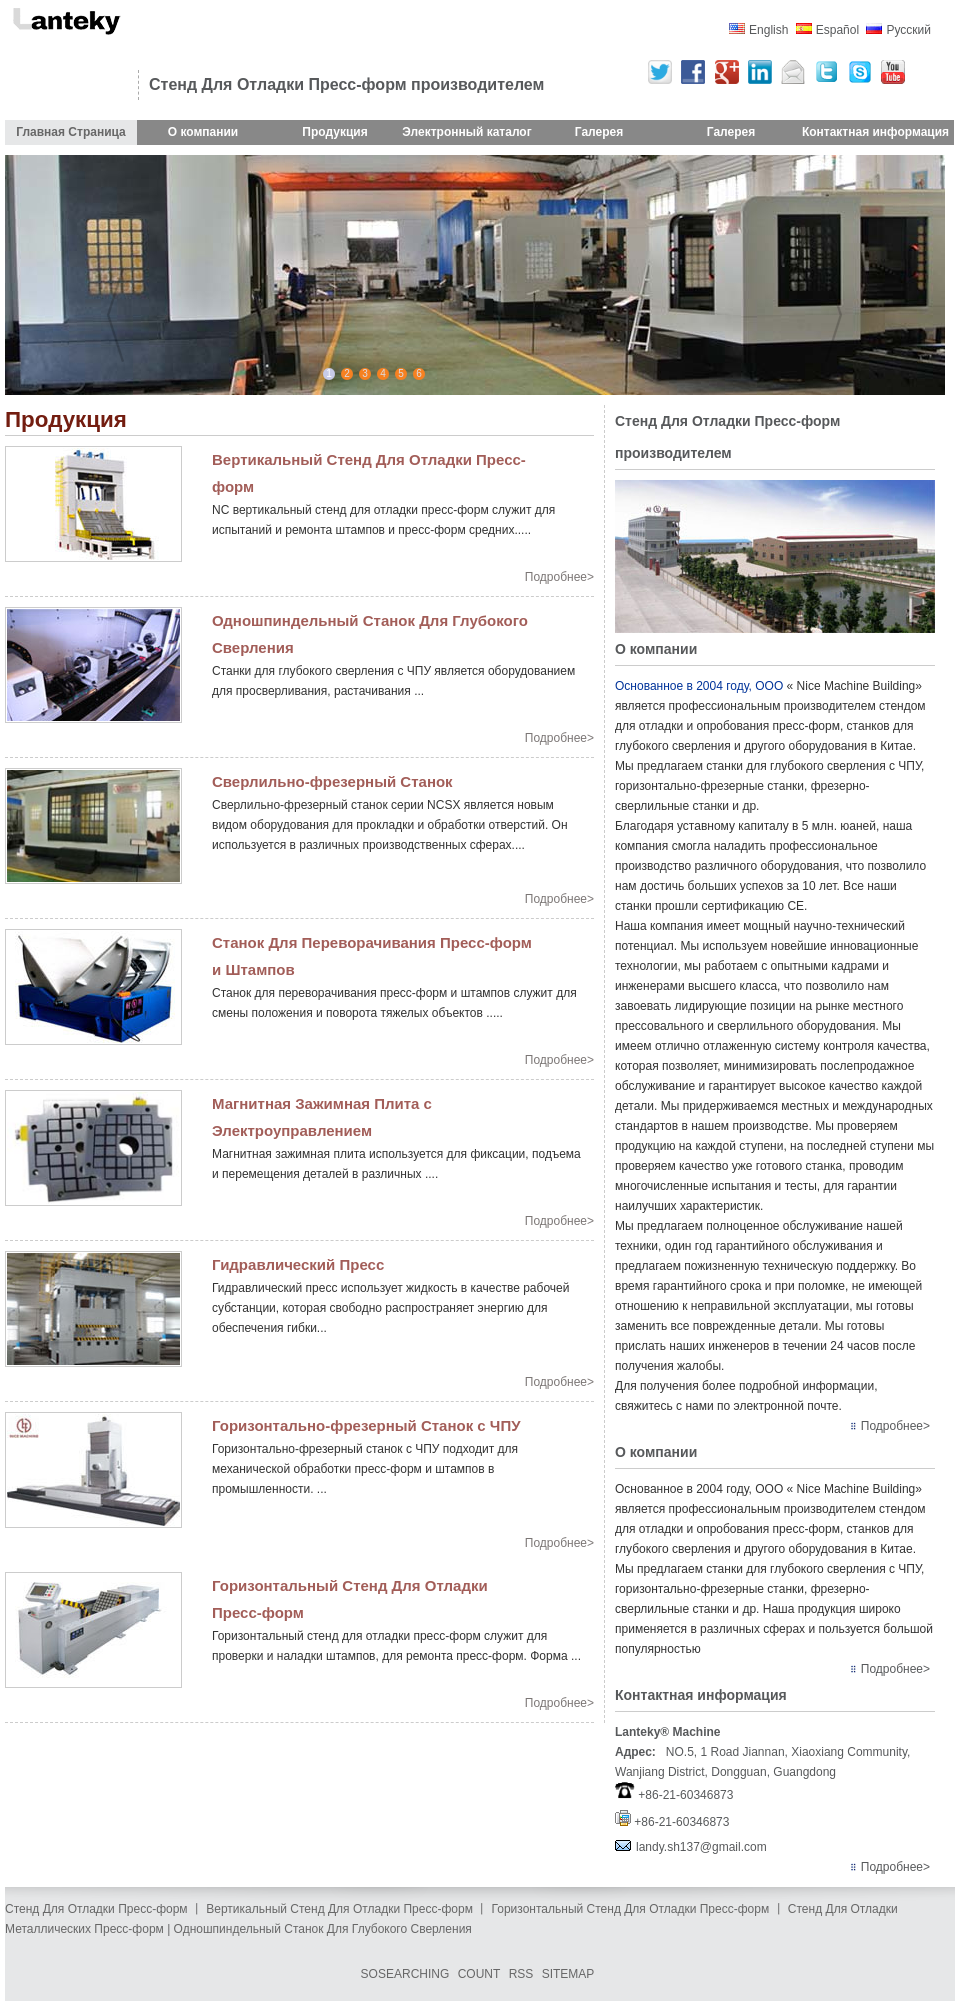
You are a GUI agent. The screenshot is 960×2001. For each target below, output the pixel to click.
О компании (203, 132)
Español (837, 30)
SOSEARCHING (405, 1974)
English (768, 30)
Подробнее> (559, 577)
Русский (908, 30)
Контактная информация (875, 132)
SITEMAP (568, 1974)
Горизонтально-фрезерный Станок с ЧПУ (366, 1425)
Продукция (334, 132)
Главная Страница (71, 132)
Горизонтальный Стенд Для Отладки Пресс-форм (631, 1909)
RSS (521, 1974)
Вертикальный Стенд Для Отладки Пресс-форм (339, 1909)
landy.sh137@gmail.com (701, 1847)
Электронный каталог (466, 132)
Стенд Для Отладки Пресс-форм (96, 1909)
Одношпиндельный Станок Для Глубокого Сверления (323, 1929)
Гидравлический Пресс (298, 1264)
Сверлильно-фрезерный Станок (332, 781)
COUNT (479, 1974)
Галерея (599, 132)
